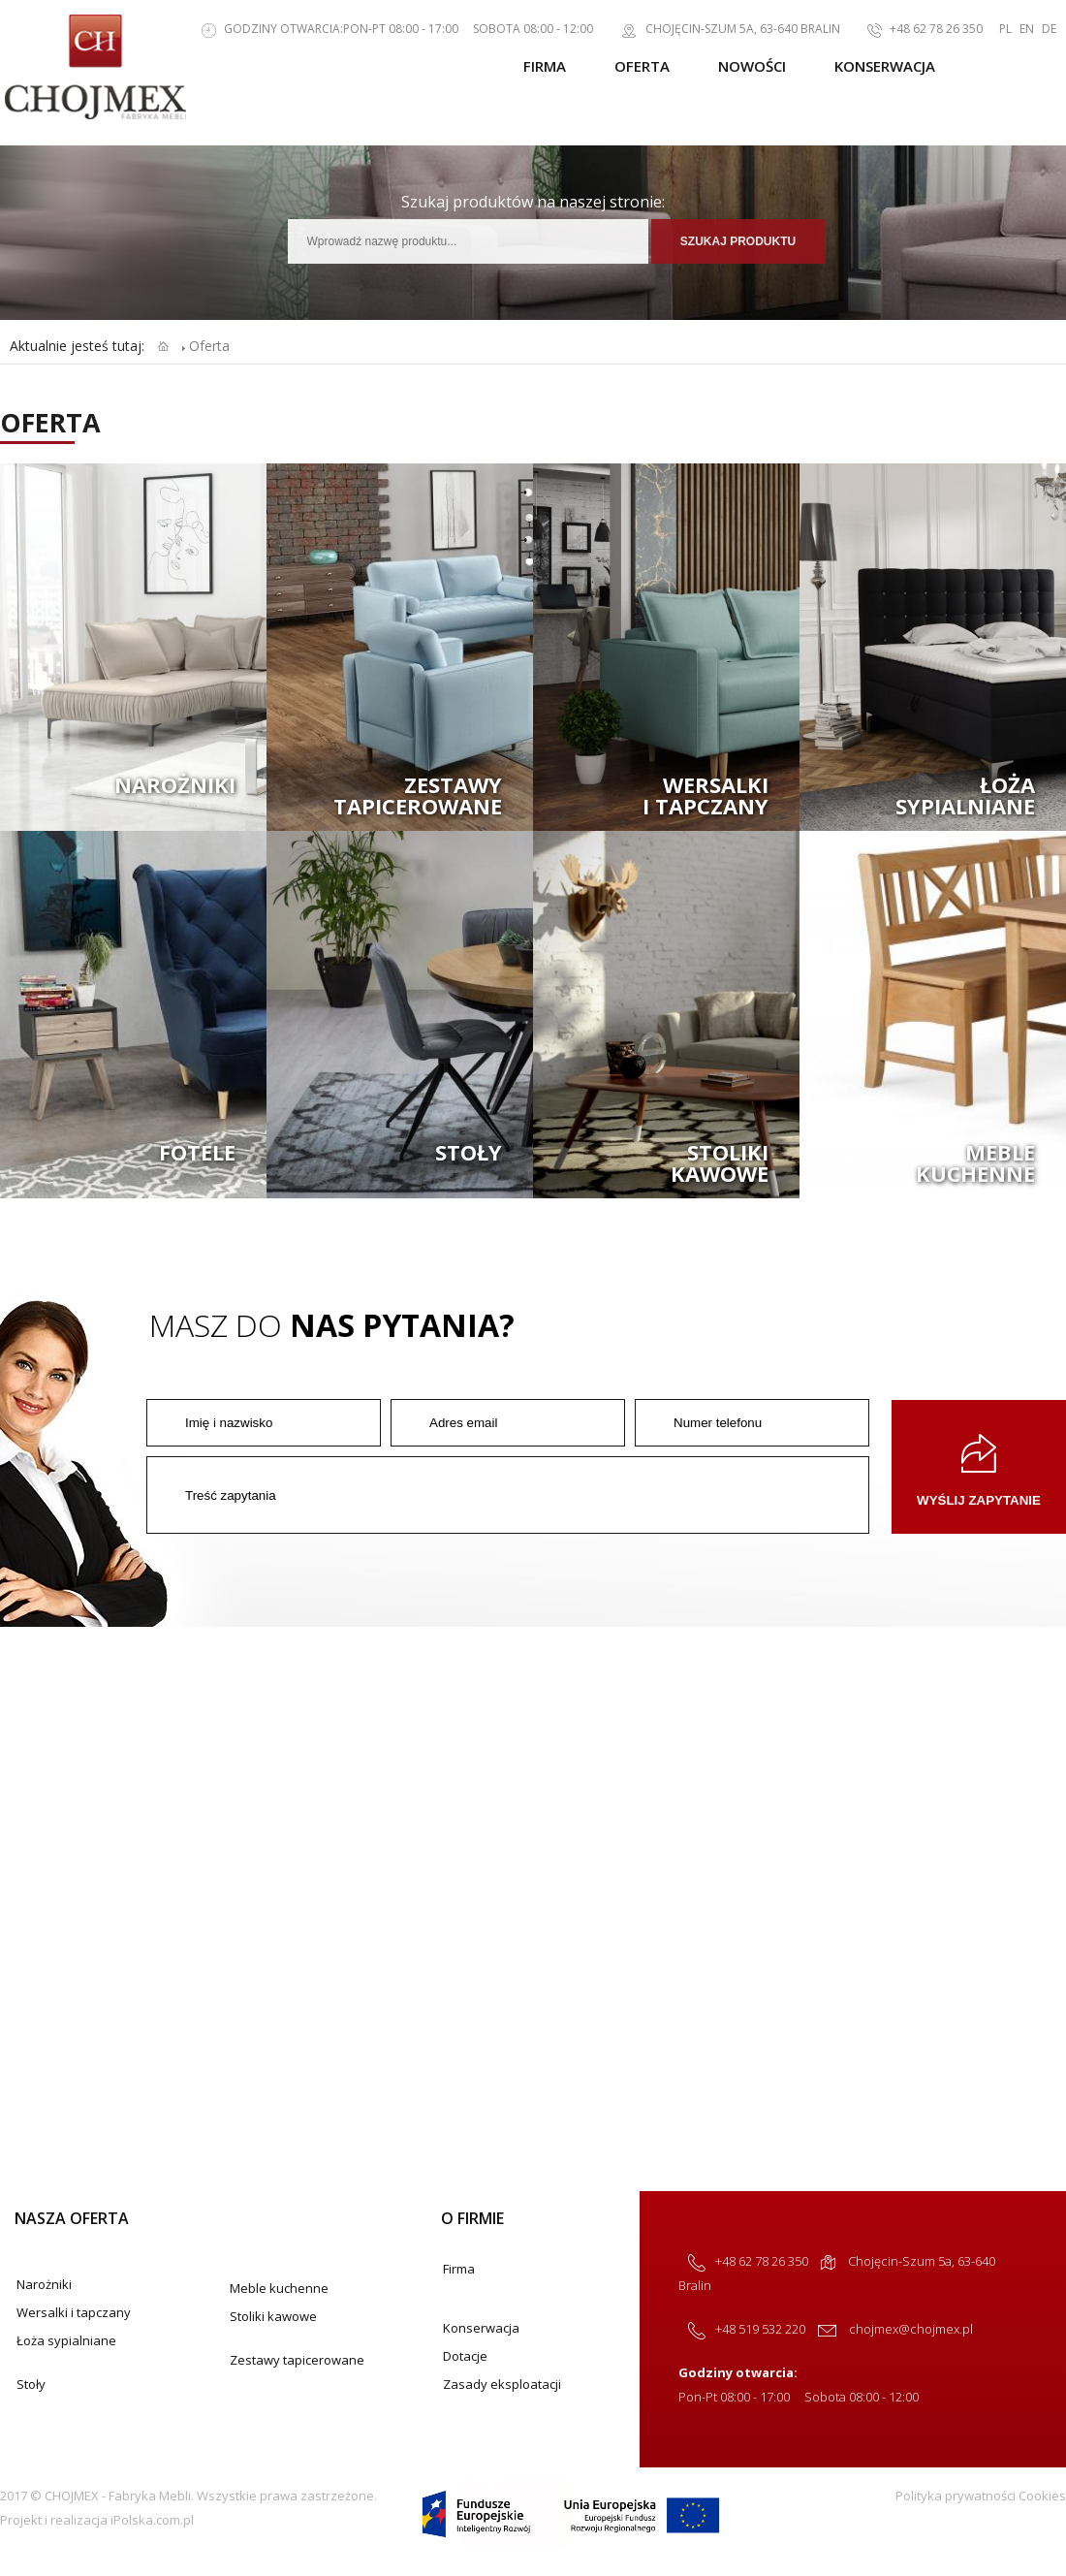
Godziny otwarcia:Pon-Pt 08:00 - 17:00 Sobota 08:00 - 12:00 (387, 28)
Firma (544, 66)
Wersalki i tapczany (73, 2312)
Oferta (642, 66)
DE (1049, 28)
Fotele (197, 1151)
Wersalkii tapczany (705, 795)
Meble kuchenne (279, 2288)
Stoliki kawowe (273, 2316)
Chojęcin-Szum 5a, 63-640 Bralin (720, 28)
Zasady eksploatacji (502, 2384)
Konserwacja (884, 66)
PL (1005, 28)
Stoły (468, 1151)
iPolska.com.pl (152, 2519)
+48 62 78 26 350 (915, 28)
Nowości (752, 66)
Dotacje (465, 2356)
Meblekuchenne (975, 1162)
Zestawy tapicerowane (297, 2360)
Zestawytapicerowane (417, 795)
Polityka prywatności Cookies (980, 2495)
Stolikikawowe (719, 1162)
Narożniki (174, 784)
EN (1026, 28)
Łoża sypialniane (66, 2340)
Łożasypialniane (965, 795)
